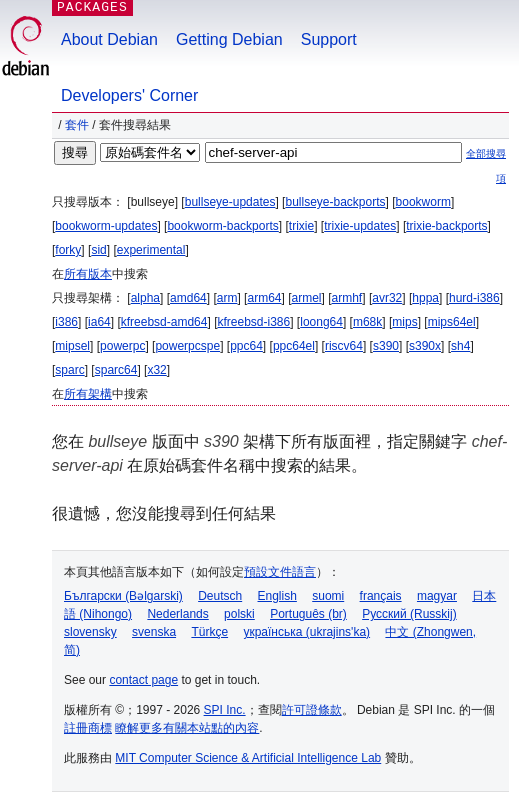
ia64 (99, 322)
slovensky (90, 632)
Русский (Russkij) (409, 614)
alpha (145, 298)
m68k (367, 322)
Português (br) (308, 614)
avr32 (387, 298)
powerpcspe (187, 346)
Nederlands (177, 614)
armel (307, 298)
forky (68, 250)
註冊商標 (88, 728)
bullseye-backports (335, 202)
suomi (328, 596)
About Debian (109, 39)
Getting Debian (229, 39)
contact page (143, 680)
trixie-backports (446, 226)
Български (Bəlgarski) (123, 596)
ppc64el (294, 346)
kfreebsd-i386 (253, 322)
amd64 (188, 298)
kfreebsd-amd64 (164, 322)
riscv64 (344, 346)
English (277, 596)
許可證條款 (312, 710)
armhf (347, 298)
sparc (69, 370)
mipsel (72, 346)
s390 (386, 346)
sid (98, 250)
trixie (301, 226)
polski (239, 614)
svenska (154, 632)
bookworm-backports (222, 226)
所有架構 (88, 394)
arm (227, 298)
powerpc (122, 346)
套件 (77, 125)
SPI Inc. (225, 710)
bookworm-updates (106, 226)
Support (329, 39)
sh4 (460, 346)
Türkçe (209, 632)
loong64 (321, 322)
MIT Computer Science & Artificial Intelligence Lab (248, 758)
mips (404, 322)
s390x (425, 346)
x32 (156, 370)
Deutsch (220, 596)
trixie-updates (360, 226)
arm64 (264, 298)
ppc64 (246, 346)
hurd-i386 (474, 298)
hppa (425, 298)
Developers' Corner (129, 95)
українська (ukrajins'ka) (306, 632)
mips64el (452, 322)
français (381, 596)
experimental (151, 250)
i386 (66, 322)
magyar (437, 596)
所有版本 (88, 274)
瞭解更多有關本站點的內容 (187, 728)
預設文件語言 (280, 572)
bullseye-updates (230, 202)
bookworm (423, 202)
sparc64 (116, 370)
